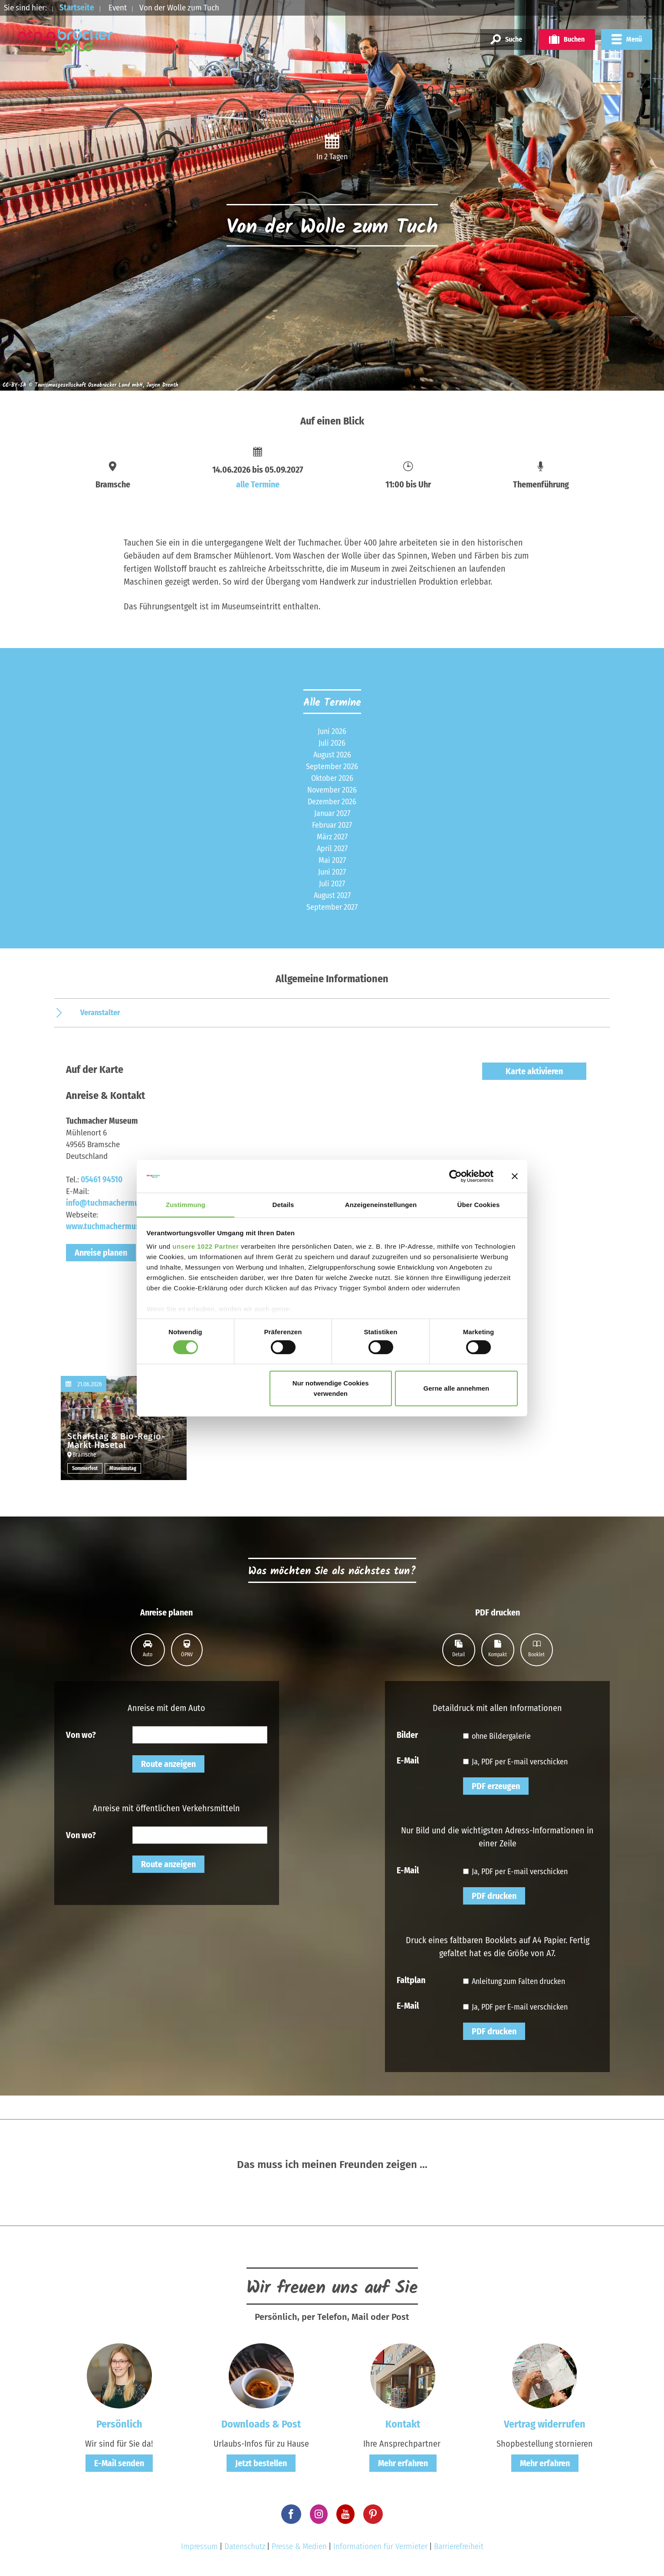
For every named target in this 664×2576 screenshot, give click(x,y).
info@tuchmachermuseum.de (117, 1203)
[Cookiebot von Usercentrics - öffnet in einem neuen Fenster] (455, 1175)
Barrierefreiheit (458, 2546)
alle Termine (257, 484)
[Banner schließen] (515, 1176)
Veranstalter (100, 1012)
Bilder (407, 1734)
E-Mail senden (119, 2463)
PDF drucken (494, 1896)
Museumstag (122, 1468)
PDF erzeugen (496, 1786)
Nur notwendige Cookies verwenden (331, 1389)
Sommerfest (85, 1468)
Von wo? (81, 1734)
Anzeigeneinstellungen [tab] (381, 1204)
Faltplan (411, 1979)
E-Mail (408, 1760)
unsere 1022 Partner (205, 1246)
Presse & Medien (299, 2546)
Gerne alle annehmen (457, 1388)
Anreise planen (101, 1252)
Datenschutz (244, 2546)
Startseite (76, 8)
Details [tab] (283, 1204)
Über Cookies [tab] (478, 1204)
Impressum (199, 2546)
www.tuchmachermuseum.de (115, 1226)
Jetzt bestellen (261, 2463)
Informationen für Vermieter (380, 2546)
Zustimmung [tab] (185, 1204)
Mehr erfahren (403, 2463)
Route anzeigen (168, 1764)
